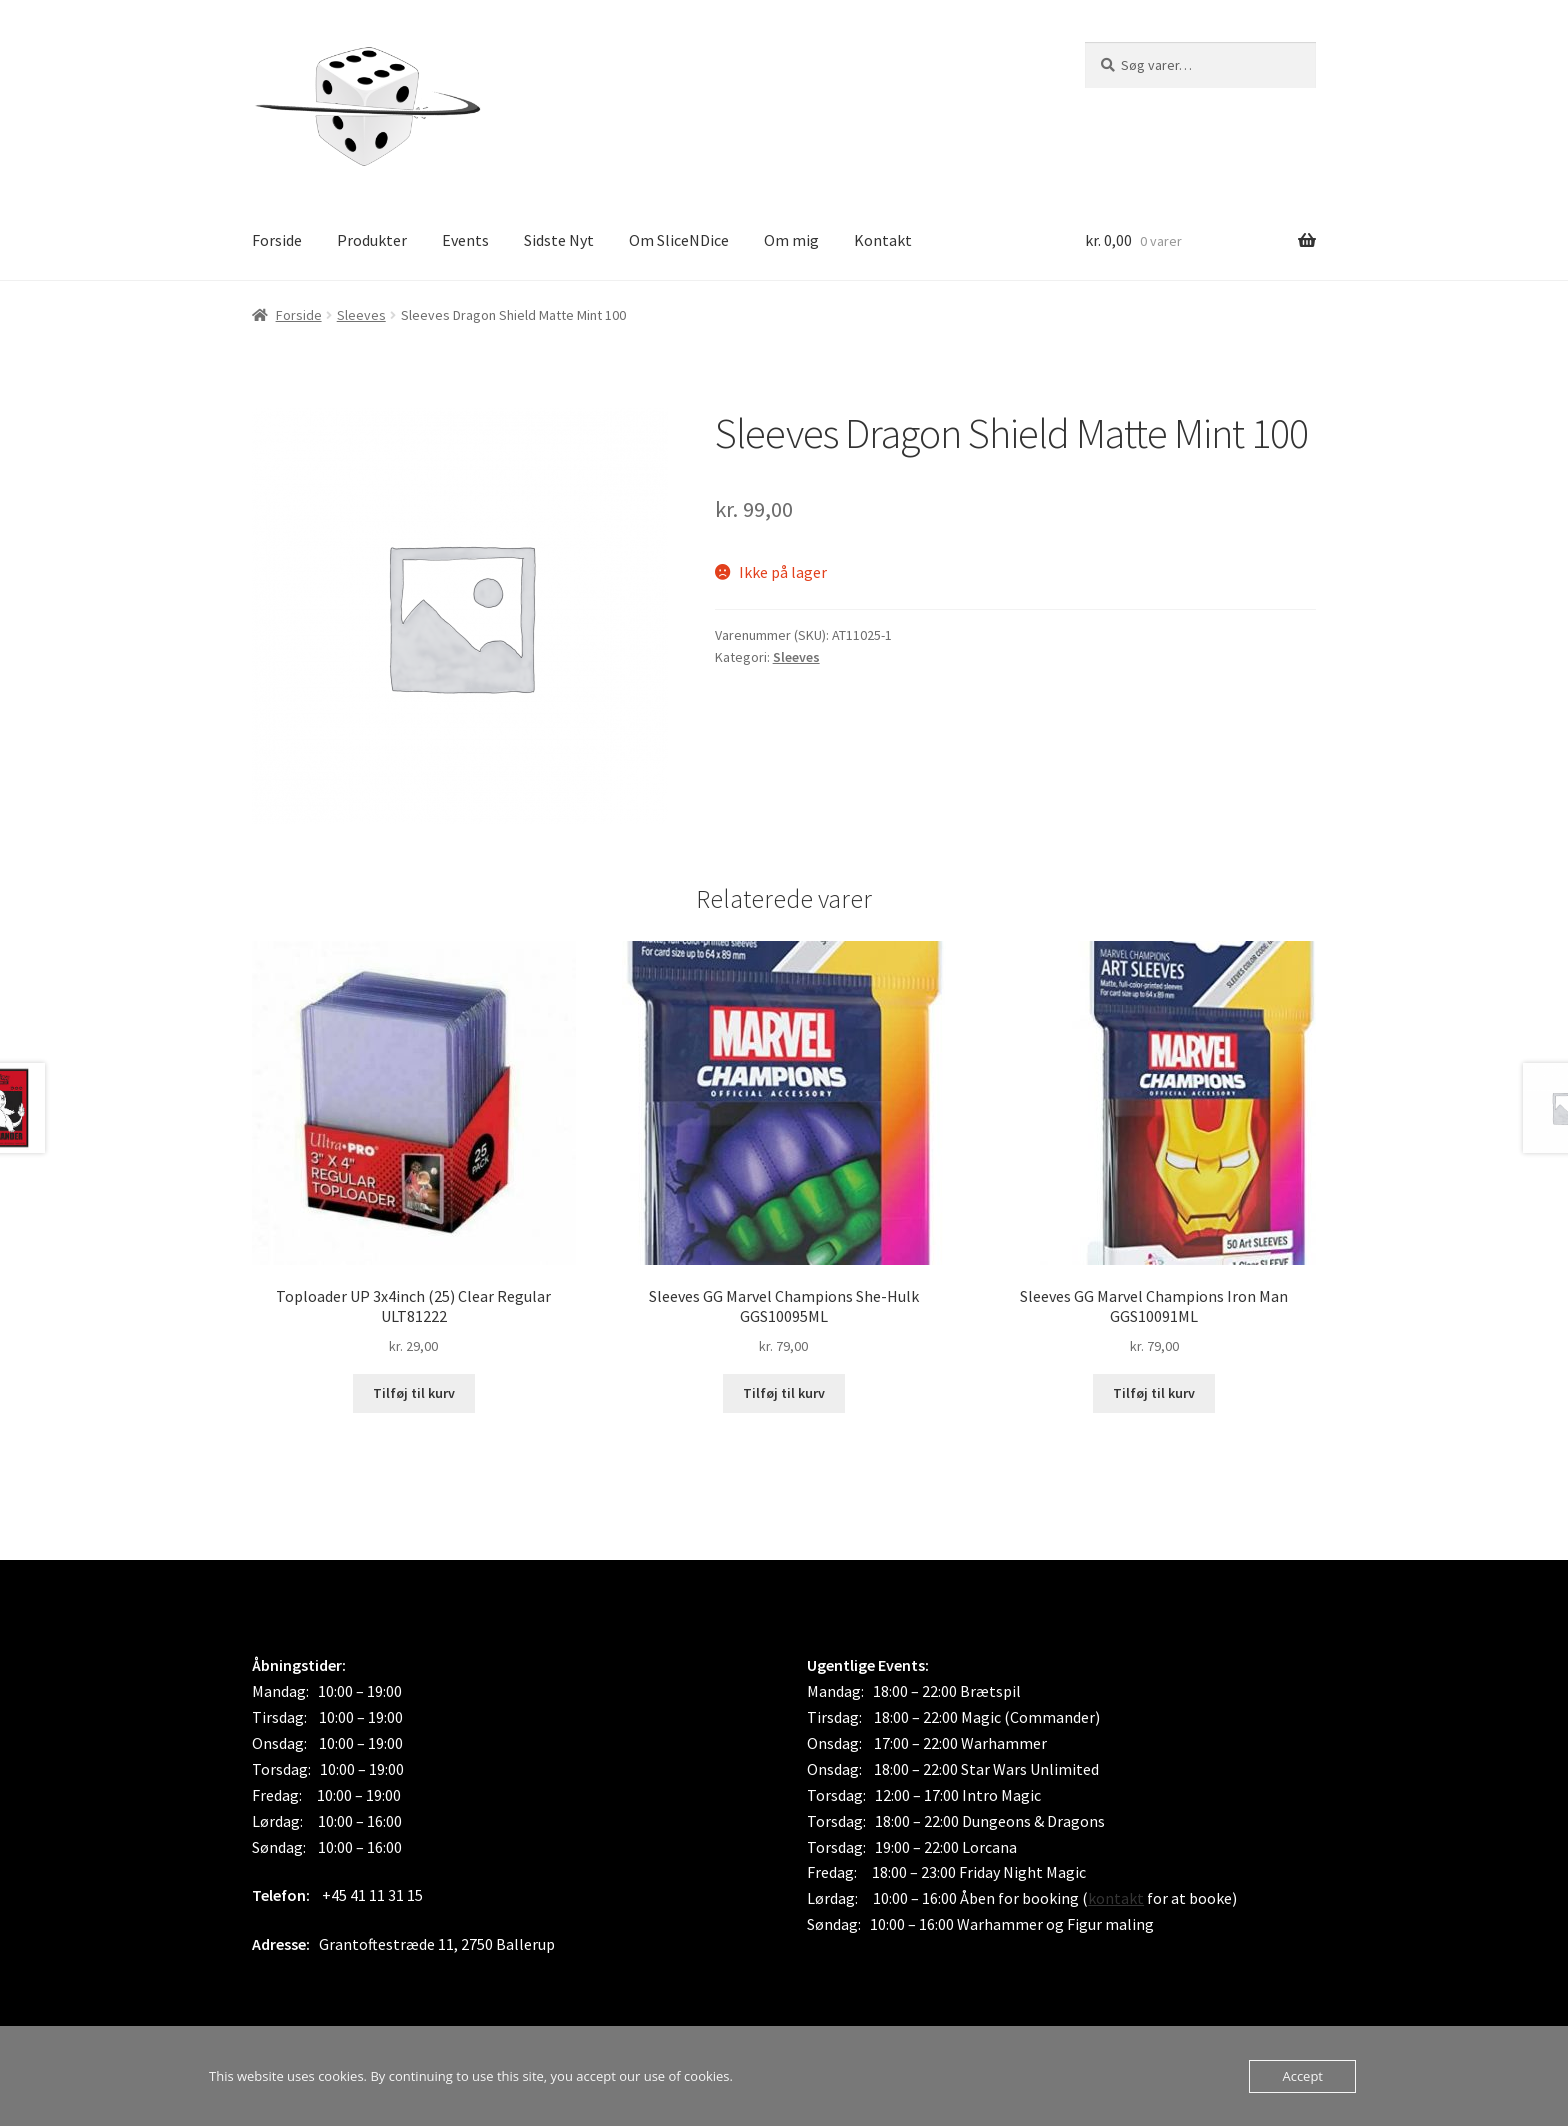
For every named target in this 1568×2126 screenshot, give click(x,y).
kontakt (1116, 1898)
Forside (277, 240)
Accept (1302, 2076)
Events (465, 240)
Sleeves (361, 315)
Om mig (791, 240)
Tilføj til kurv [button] (414, 1393)
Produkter (372, 240)
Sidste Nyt (559, 240)
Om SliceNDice (679, 240)
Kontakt (883, 240)
